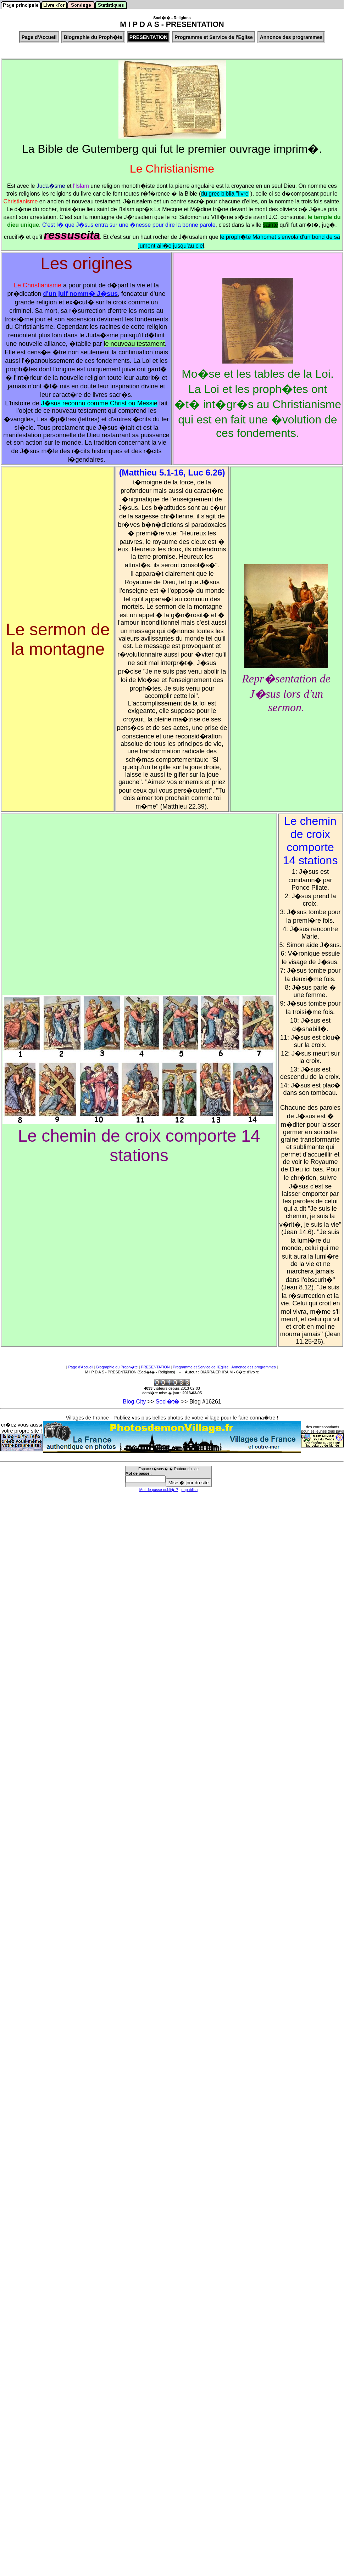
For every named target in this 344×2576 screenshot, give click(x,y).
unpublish (190, 1489)
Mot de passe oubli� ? (158, 1489)
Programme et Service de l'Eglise (200, 1367)
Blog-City (134, 1402)
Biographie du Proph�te (117, 1367)
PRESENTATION (155, 1367)
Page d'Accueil (80, 1367)
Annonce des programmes (253, 1367)
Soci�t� (168, 1402)
